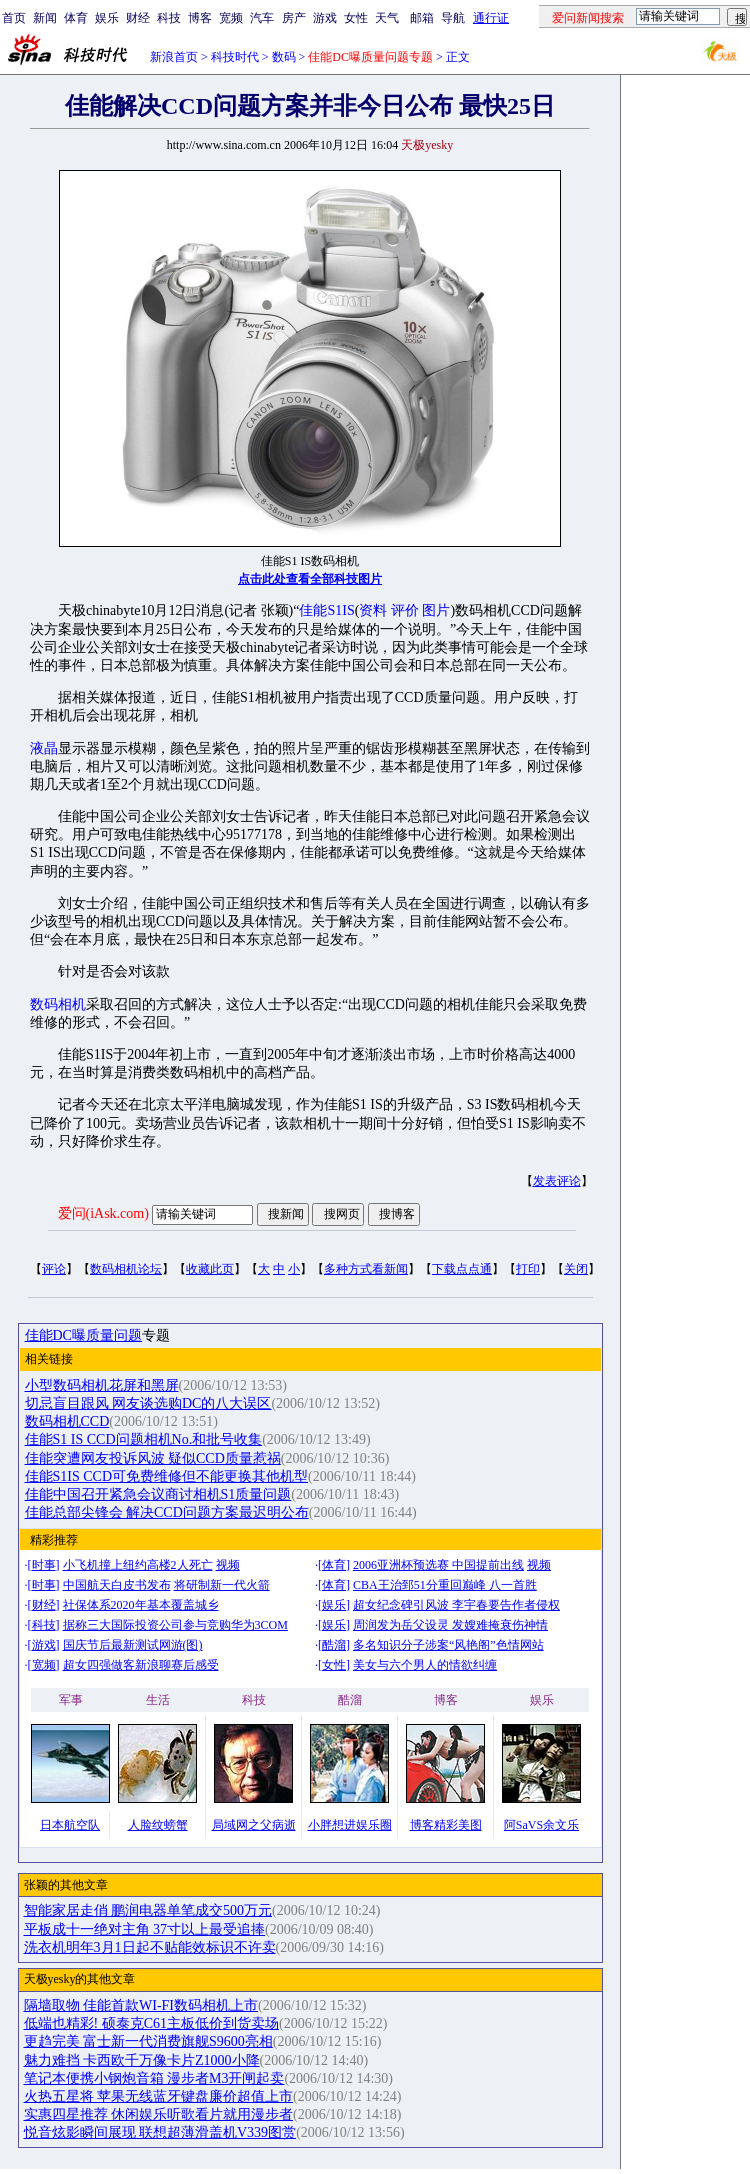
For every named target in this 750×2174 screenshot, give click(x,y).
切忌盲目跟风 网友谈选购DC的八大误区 (148, 1403)
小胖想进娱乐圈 (350, 1825)
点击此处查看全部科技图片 (310, 579)
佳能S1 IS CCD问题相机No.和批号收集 (144, 1439)
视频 (228, 1565)
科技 (169, 18)
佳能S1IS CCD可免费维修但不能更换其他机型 (167, 1476)
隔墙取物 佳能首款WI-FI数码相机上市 (141, 2005)
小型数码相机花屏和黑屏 (102, 1385)
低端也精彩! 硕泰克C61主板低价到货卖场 (152, 2023)
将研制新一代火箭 (222, 1585)
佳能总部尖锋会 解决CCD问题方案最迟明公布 (167, 1512)
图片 (436, 610)
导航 (453, 18)
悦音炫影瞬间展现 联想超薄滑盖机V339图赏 (160, 2132)
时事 (44, 1565)
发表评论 (557, 1181)
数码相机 (58, 1004)
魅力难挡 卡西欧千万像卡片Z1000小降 (142, 2060)
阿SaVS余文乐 (541, 1825)
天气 (387, 18)
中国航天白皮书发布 (117, 1585)
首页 (14, 18)
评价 (405, 610)
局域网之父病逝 (254, 1825)
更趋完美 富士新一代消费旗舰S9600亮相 (148, 2041)
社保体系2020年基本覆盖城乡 (141, 1605)
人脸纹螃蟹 (158, 1825)
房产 (294, 18)
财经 (138, 18)
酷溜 (334, 1645)
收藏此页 (210, 1269)
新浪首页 (174, 57)
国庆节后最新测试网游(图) (133, 1645)
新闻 (45, 18)
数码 (284, 57)
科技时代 (235, 57)
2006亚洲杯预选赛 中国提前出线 (438, 1565)
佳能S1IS (326, 610)
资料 (373, 610)
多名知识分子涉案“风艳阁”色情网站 (448, 1645)
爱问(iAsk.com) (103, 1213)
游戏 (325, 18)
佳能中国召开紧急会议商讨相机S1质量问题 (158, 1494)
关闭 (576, 1269)
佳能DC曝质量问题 (83, 1335)
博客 (200, 18)
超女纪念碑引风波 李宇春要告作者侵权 (456, 1605)
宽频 (231, 18)
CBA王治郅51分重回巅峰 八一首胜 (445, 1585)
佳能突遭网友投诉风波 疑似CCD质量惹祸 (153, 1458)
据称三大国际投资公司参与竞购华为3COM (175, 1625)
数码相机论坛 (126, 1269)
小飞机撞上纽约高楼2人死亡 (138, 1565)
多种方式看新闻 (366, 1269)
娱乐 (107, 18)
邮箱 (422, 18)
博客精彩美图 (446, 1825)
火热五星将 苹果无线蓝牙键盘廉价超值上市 (159, 2096)
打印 (528, 1269)
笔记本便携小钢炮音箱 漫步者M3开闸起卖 (154, 2078)
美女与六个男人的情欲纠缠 (425, 1665)
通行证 (491, 18)
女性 (356, 18)
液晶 (44, 748)
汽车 (262, 18)
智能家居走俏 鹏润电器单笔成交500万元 (148, 1910)
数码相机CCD (67, 1421)
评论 (54, 1269)
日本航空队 (70, 1825)
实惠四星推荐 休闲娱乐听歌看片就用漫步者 (159, 2114)
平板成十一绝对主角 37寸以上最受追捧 (145, 1929)
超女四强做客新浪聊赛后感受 (141, 1665)
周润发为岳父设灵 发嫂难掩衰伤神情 (450, 1625)
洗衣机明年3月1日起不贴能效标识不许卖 (150, 1947)
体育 (76, 18)
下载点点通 (462, 1269)
